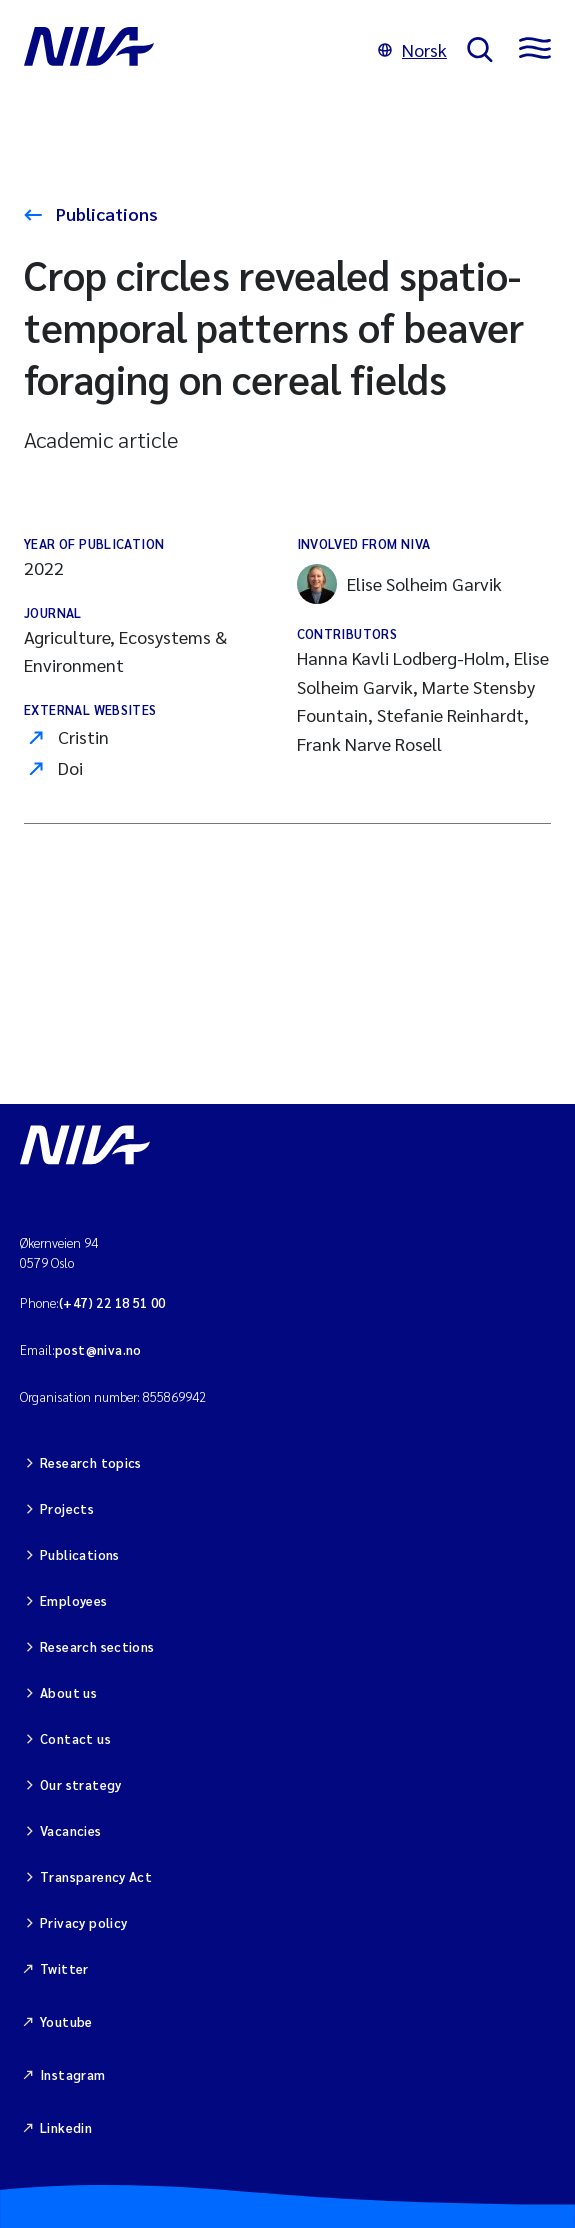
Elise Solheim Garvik (399, 584)
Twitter (64, 1968)
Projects (67, 1508)
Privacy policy (83, 1922)
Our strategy (81, 1784)
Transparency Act (96, 1876)
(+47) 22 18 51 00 (112, 1302)
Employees (74, 1600)
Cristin (83, 736)
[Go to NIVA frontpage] (191, 50)
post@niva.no (98, 1349)
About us (68, 1692)
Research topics (91, 1462)
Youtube (66, 2021)
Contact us (75, 1738)
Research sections (97, 1646)
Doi (70, 767)
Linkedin (66, 2127)
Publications (105, 213)
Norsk (412, 49)
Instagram (73, 2074)
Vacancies (71, 1830)
